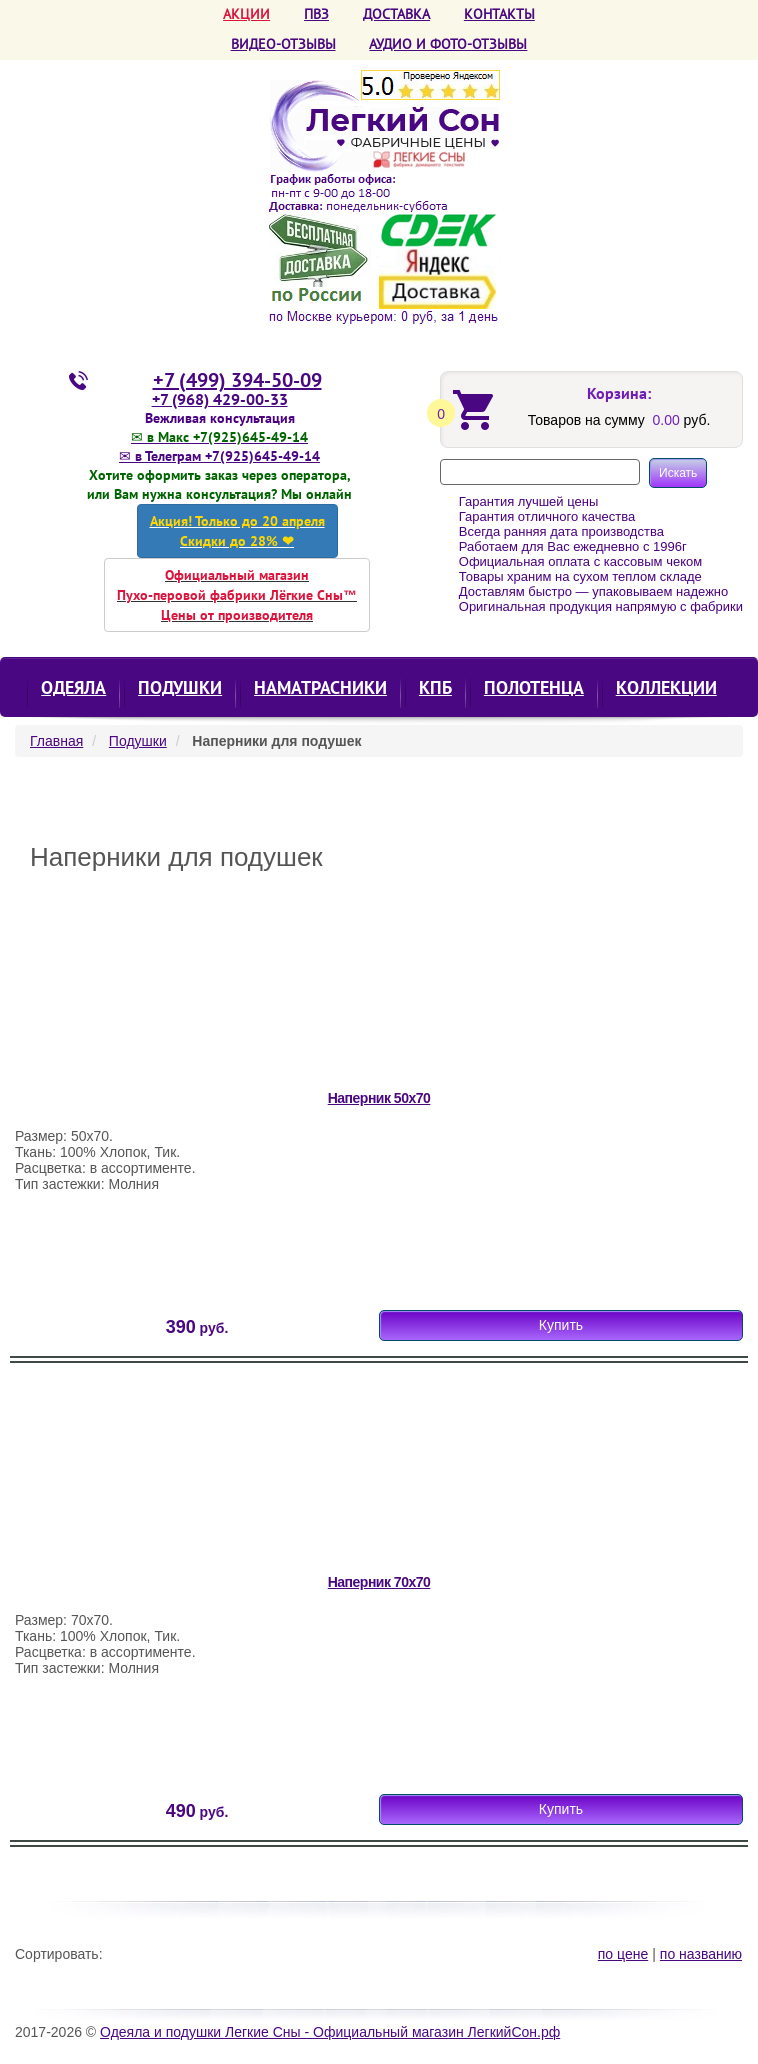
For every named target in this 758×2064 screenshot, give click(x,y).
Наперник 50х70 (379, 1098)
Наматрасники (320, 687)
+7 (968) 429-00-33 (220, 399)
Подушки (180, 687)
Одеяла (73, 687)
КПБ (435, 687)
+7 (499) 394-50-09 (237, 380)
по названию (701, 1954)
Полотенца (534, 687)
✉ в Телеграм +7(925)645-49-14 (219, 456)
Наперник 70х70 (379, 1582)
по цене (623, 1954)
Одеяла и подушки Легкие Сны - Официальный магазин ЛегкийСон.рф (330, 2032)
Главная (56, 741)
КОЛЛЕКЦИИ (666, 687)
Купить (561, 1325)
